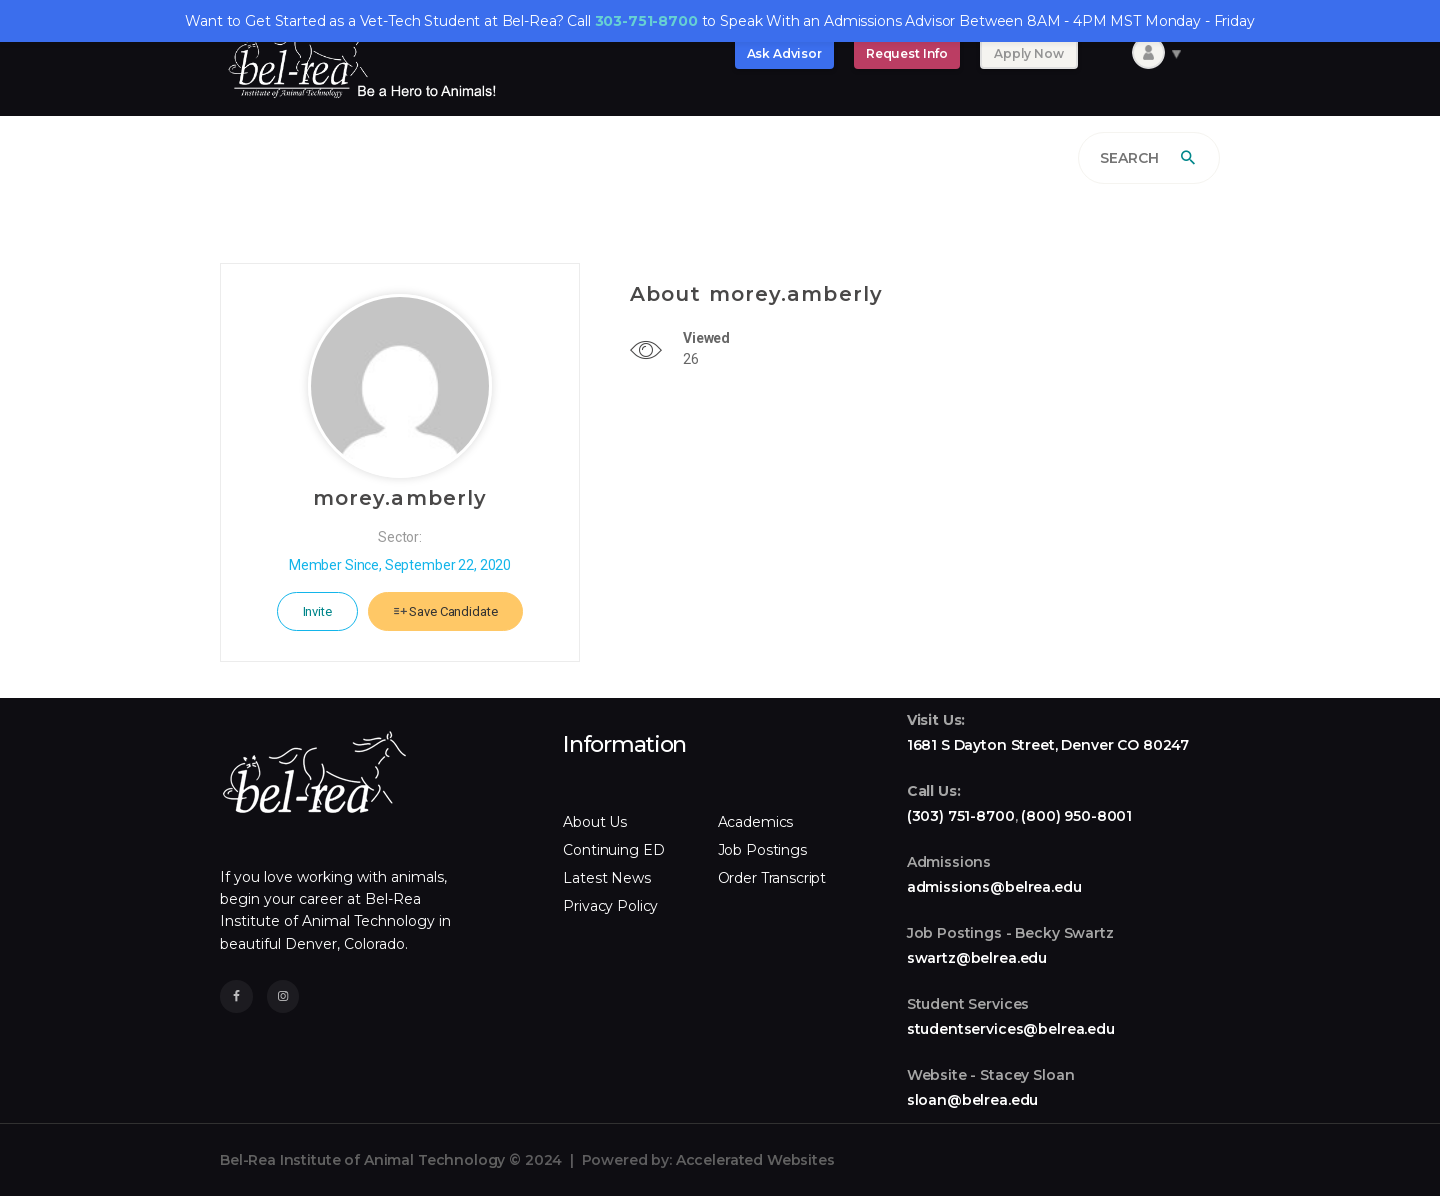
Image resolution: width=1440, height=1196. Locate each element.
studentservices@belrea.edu (1011, 1029)
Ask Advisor (784, 53)
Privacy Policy (610, 906)
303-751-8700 (646, 21)
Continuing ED (613, 850)
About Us (595, 822)
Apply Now (1029, 53)
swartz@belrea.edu (977, 958)
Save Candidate (446, 611)
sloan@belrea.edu (973, 1100)
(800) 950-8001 (1076, 816)
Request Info (907, 53)
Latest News (606, 878)
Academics (756, 822)
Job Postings (762, 850)
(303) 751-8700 (961, 816)
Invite (317, 611)
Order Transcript (772, 878)
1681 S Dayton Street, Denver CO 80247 (1048, 745)
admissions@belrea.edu (994, 887)
